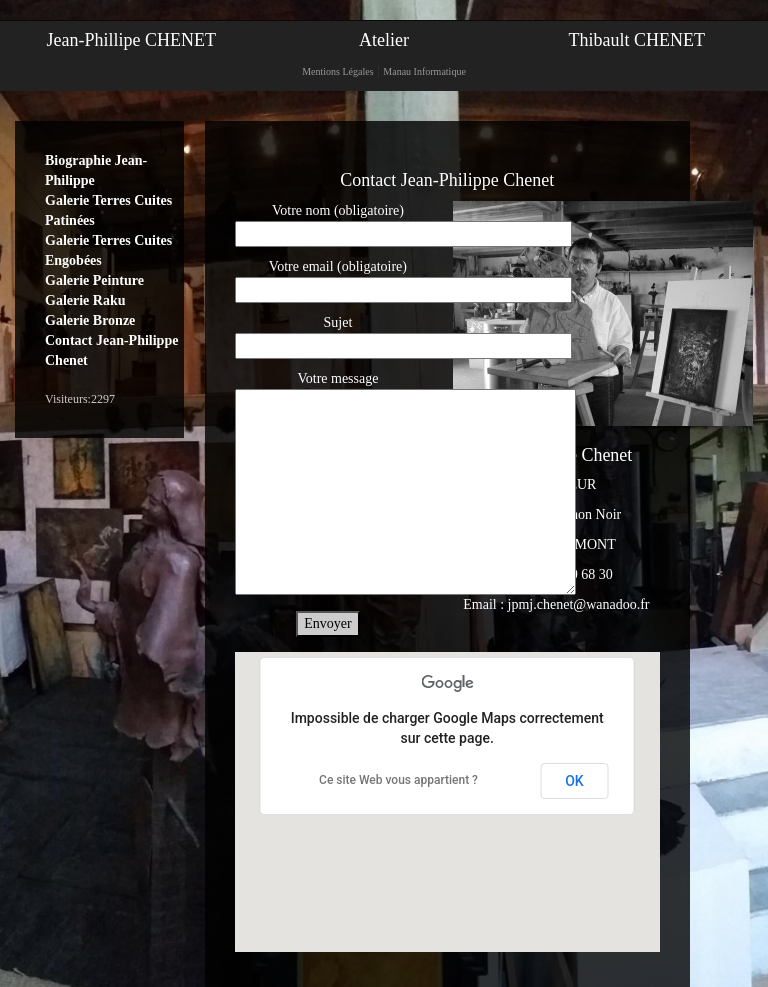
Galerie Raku (85, 300)
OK (574, 781)
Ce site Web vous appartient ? (398, 780)
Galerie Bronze (90, 320)
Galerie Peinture (94, 280)
